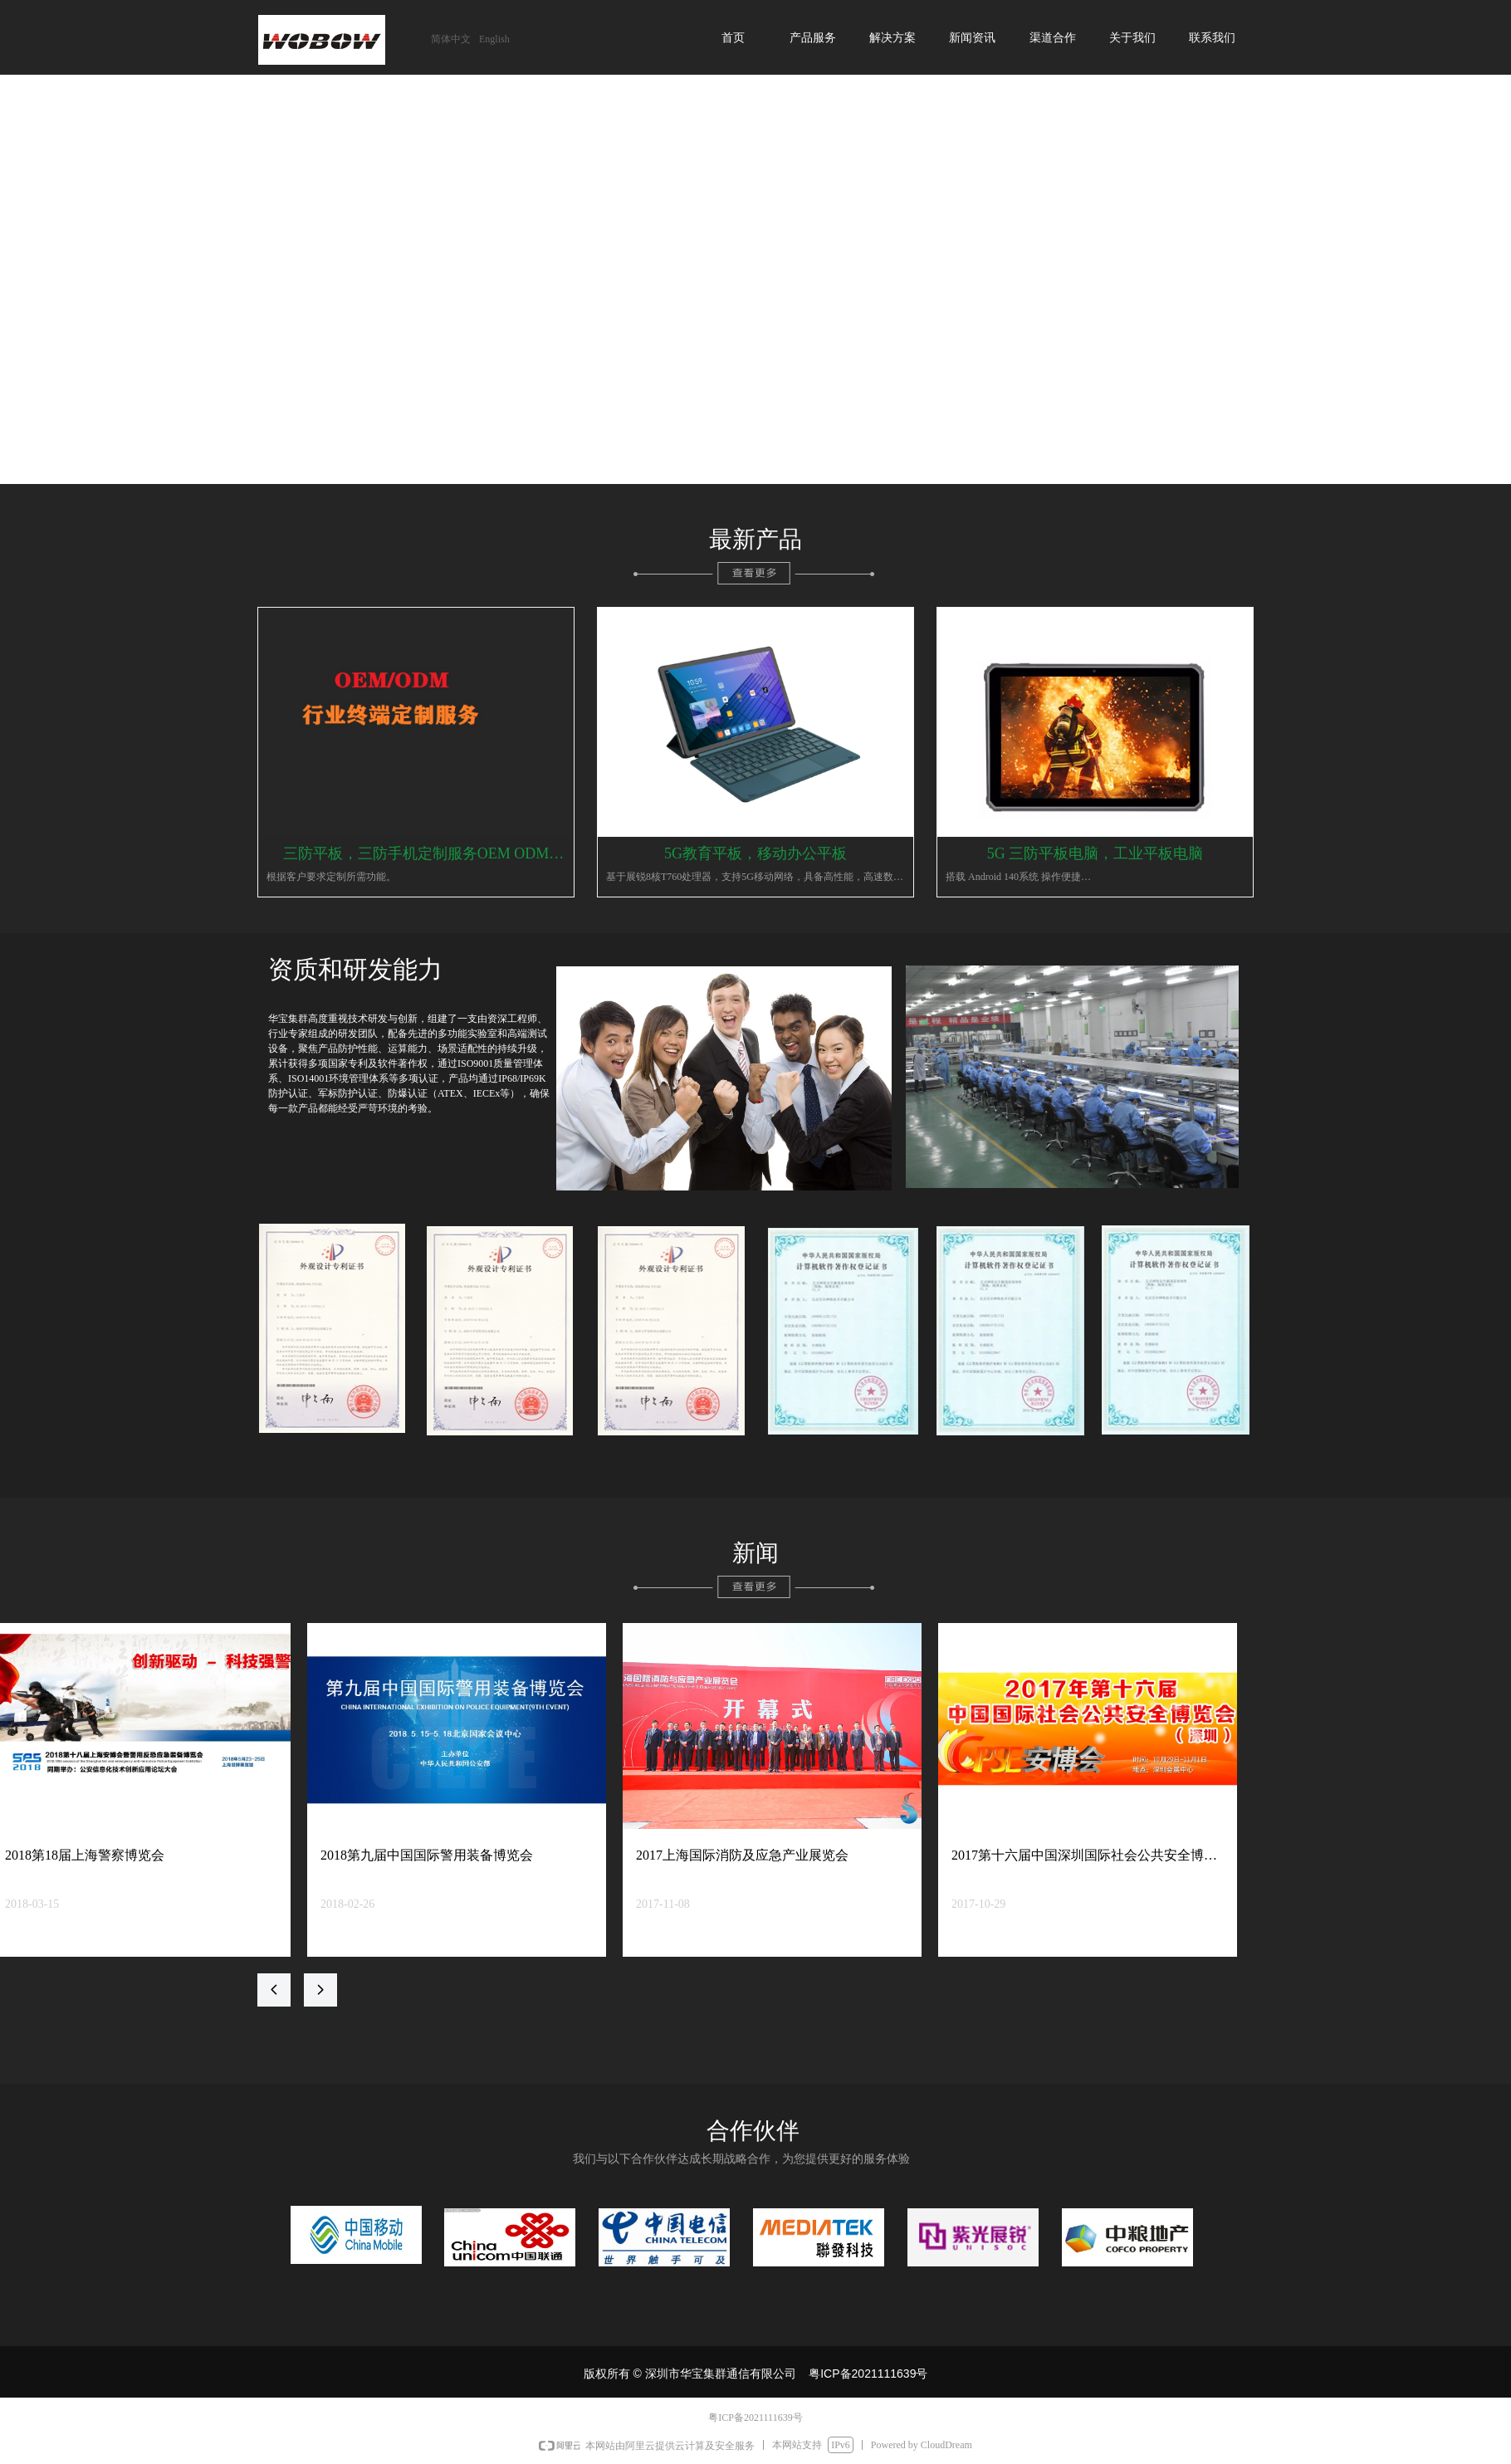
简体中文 (451, 39)
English (494, 39)
